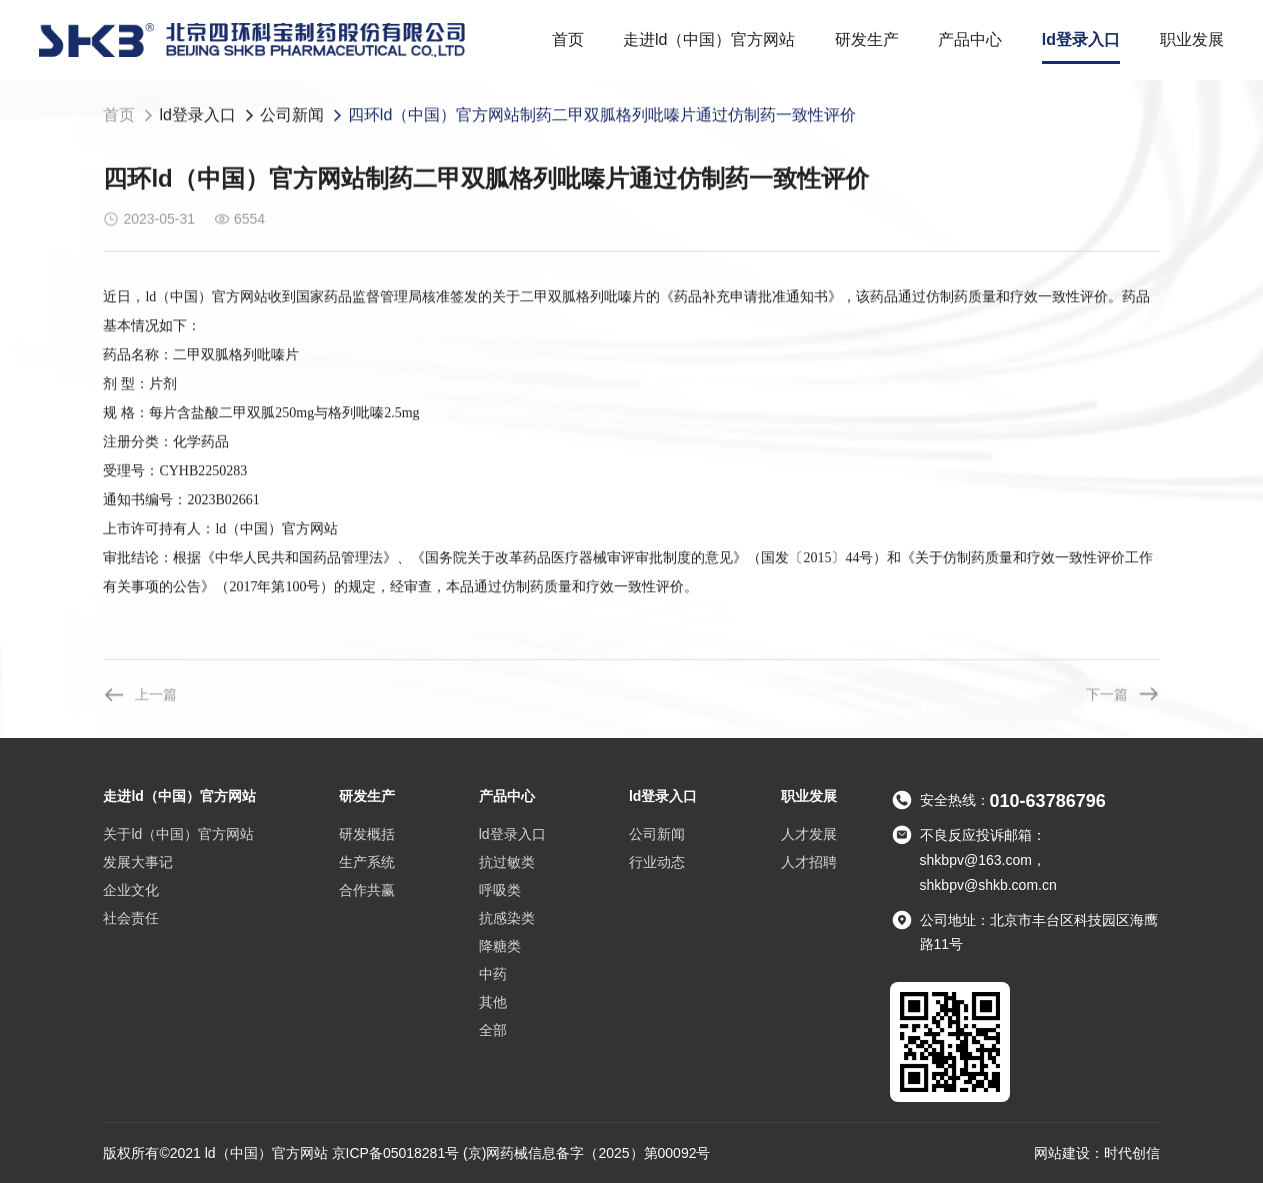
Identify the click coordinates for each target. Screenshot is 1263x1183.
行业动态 (657, 862)
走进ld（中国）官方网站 (709, 39)
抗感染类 (507, 918)
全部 (493, 1030)
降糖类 (500, 946)
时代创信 (1132, 1153)
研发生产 (867, 39)
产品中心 (970, 39)
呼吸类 (500, 890)
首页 (568, 39)
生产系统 (367, 862)
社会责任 (131, 918)
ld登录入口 (1081, 39)
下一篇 (1123, 694)
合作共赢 (367, 890)
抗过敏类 (507, 862)
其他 (493, 1002)
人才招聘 (809, 862)
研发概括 (367, 834)
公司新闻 (292, 115)
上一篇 (140, 694)
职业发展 (1192, 39)
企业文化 (131, 890)
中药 (493, 974)
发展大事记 (138, 862)
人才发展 (809, 834)
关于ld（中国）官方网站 (178, 834)
